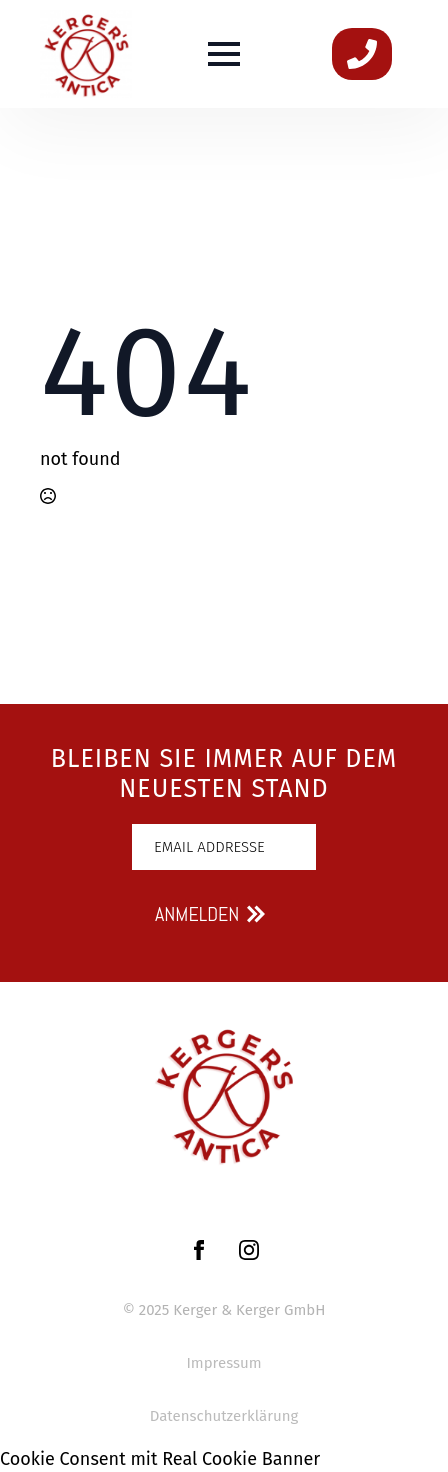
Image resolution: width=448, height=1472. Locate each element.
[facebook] (199, 1250)
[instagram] (249, 1250)
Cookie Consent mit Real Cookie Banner (160, 1459)
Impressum (223, 1363)
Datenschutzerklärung (224, 1416)
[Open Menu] (224, 54)
